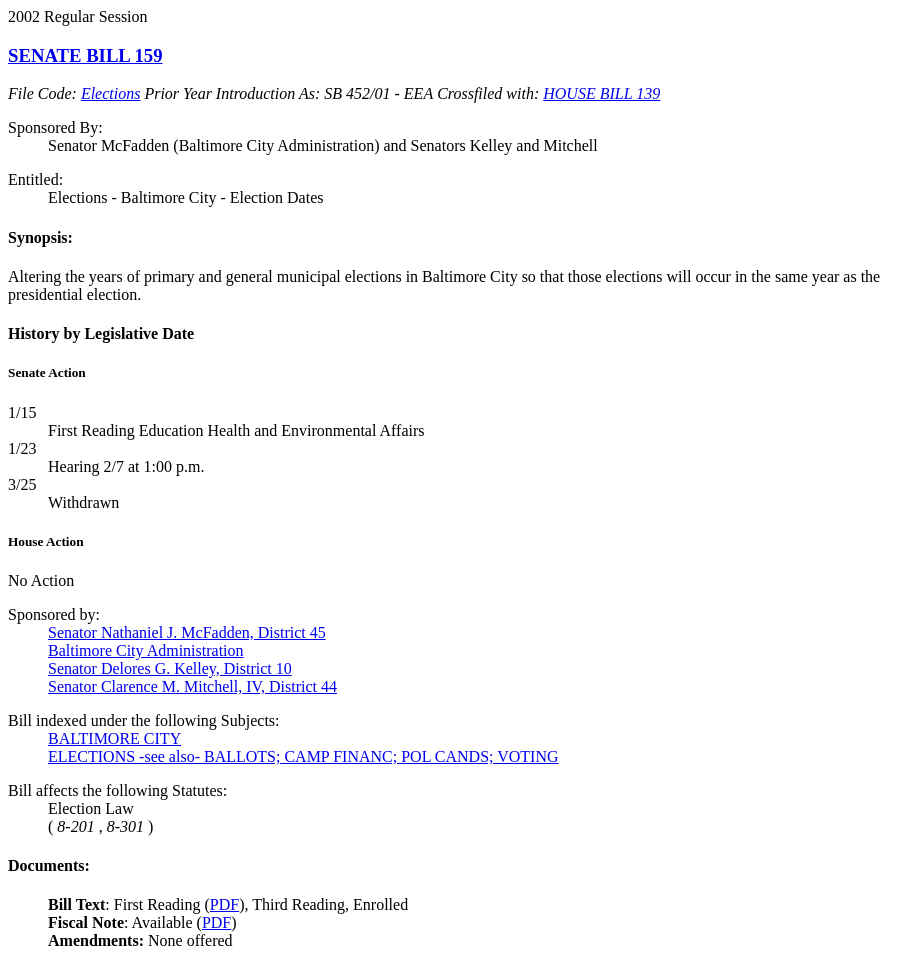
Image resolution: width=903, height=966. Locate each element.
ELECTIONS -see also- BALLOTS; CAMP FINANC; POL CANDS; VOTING (303, 756)
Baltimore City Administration (146, 650)
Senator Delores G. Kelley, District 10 (170, 668)
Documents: (49, 865)
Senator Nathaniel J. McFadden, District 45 (187, 632)
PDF (224, 904)
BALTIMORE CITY (114, 738)
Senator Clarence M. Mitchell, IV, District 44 (192, 686)
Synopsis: (40, 237)
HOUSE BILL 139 (601, 93)
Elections (111, 93)
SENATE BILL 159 (85, 55)
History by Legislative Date (101, 333)
